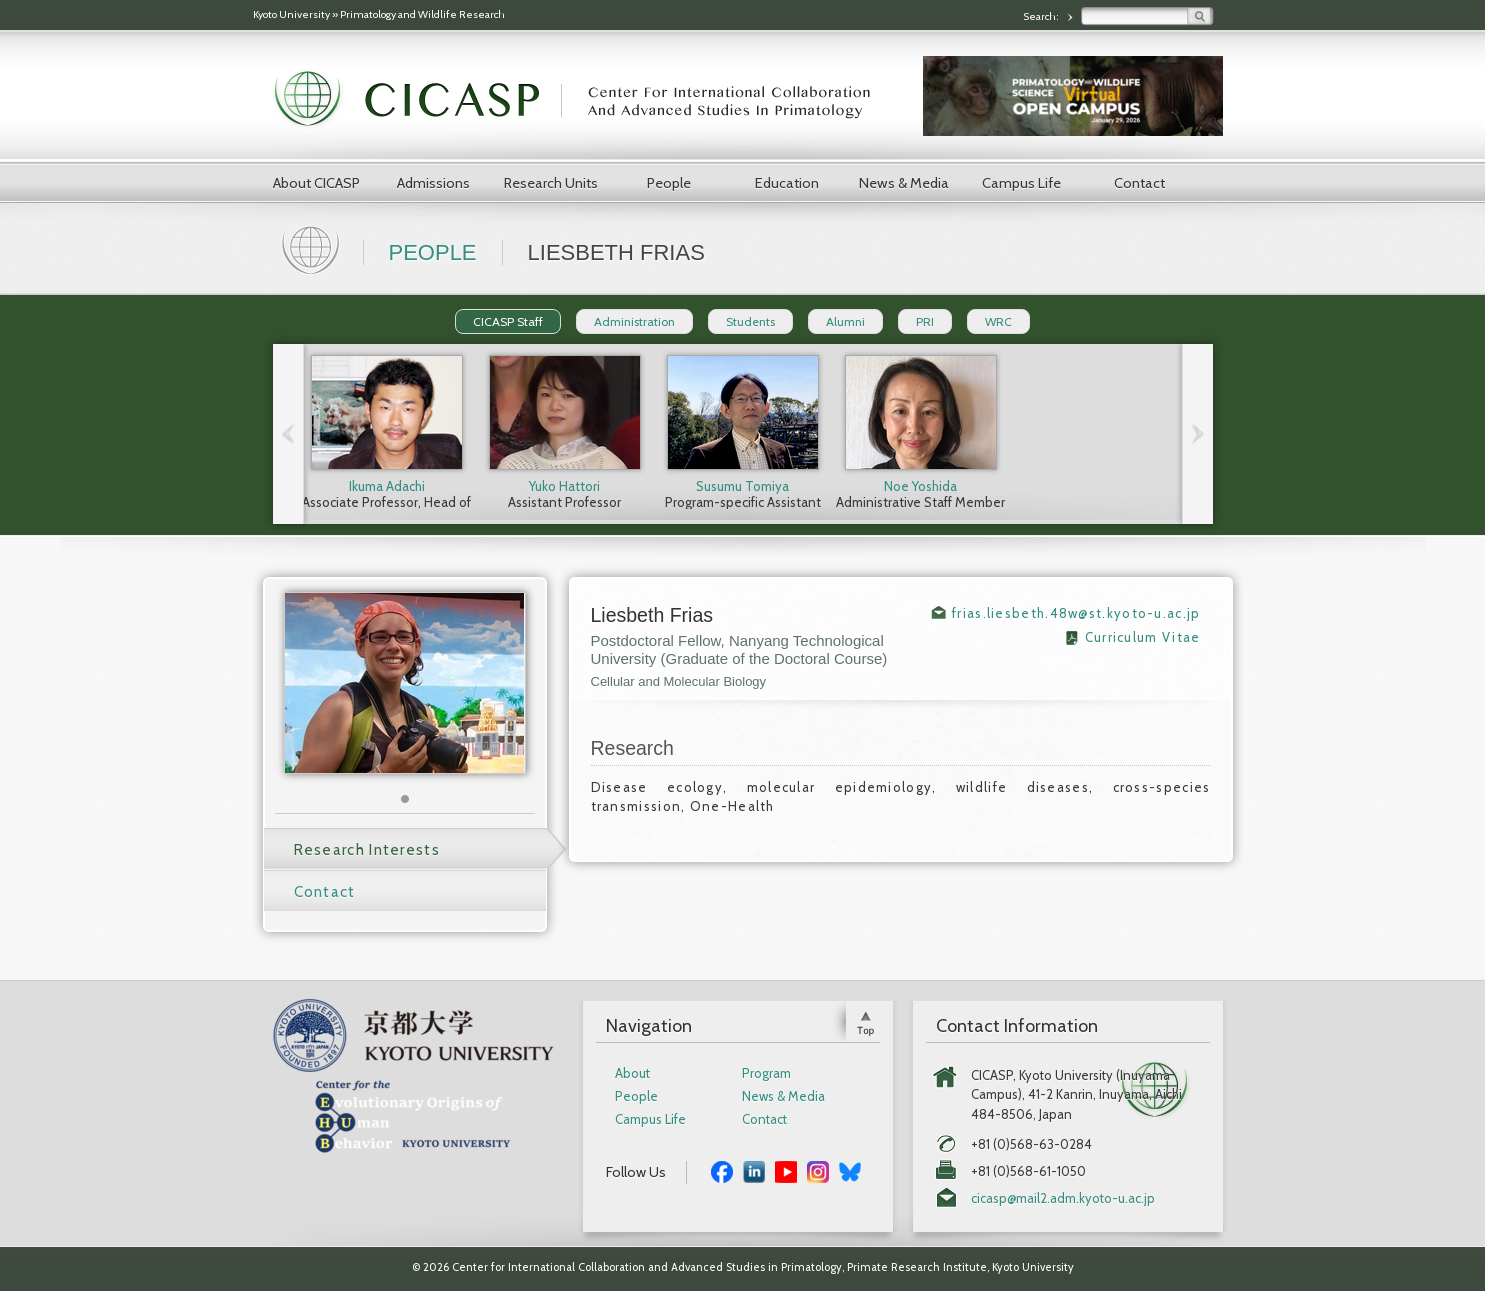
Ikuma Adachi (387, 486)
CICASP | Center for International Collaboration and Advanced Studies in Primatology (583, 100)
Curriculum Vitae (1143, 637)
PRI (925, 321)
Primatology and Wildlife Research (422, 14)
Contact (1139, 183)
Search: (1042, 16)
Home (313, 248)
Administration (634, 321)
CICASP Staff (508, 321)
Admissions (433, 183)
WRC (998, 321)
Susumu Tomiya (742, 486)
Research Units (551, 183)
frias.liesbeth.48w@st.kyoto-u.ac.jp (1076, 613)
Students (750, 321)
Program (766, 1073)
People (669, 183)
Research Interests (367, 850)
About (632, 1073)
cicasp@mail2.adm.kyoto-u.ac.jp (1063, 1198)
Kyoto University (291, 14)
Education (787, 183)
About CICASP (316, 183)
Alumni (845, 321)
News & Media (904, 183)
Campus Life (1021, 183)
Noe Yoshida (920, 486)
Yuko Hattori (564, 486)
